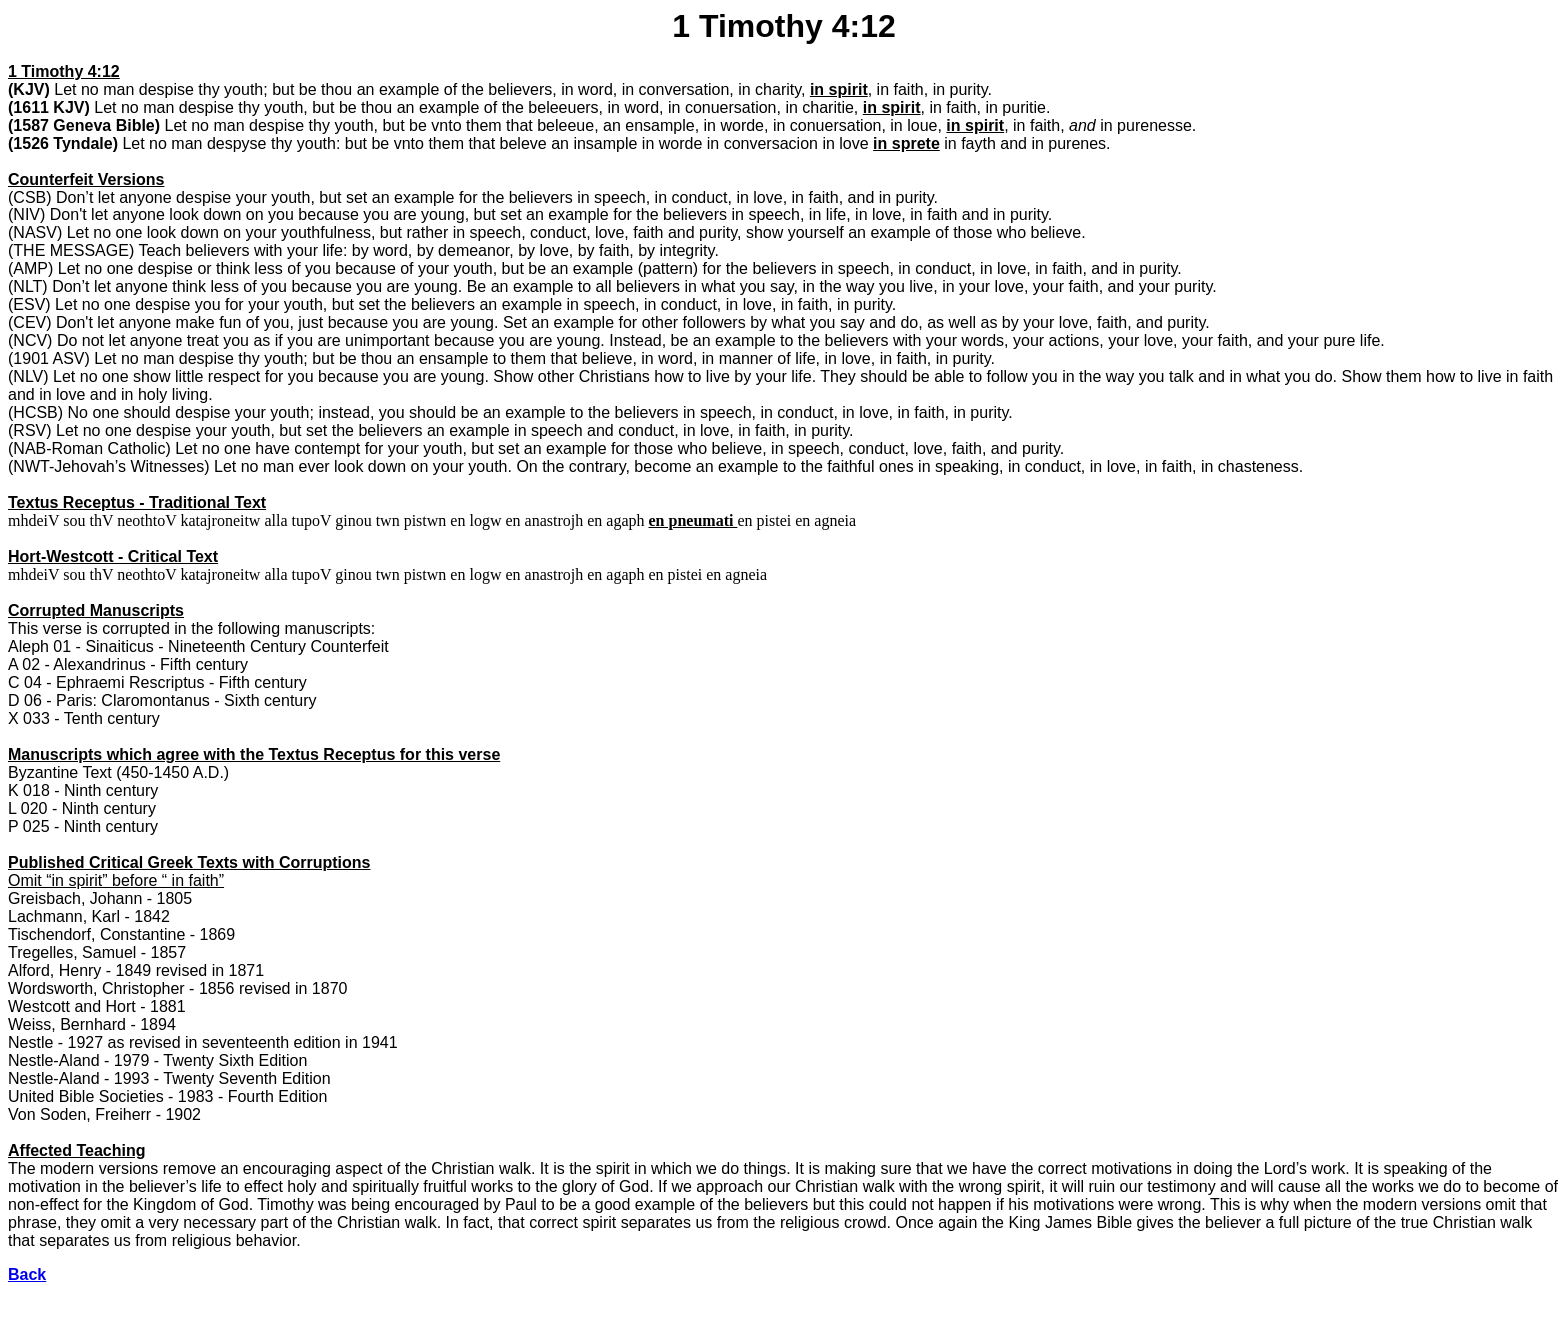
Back (27, 1274)
